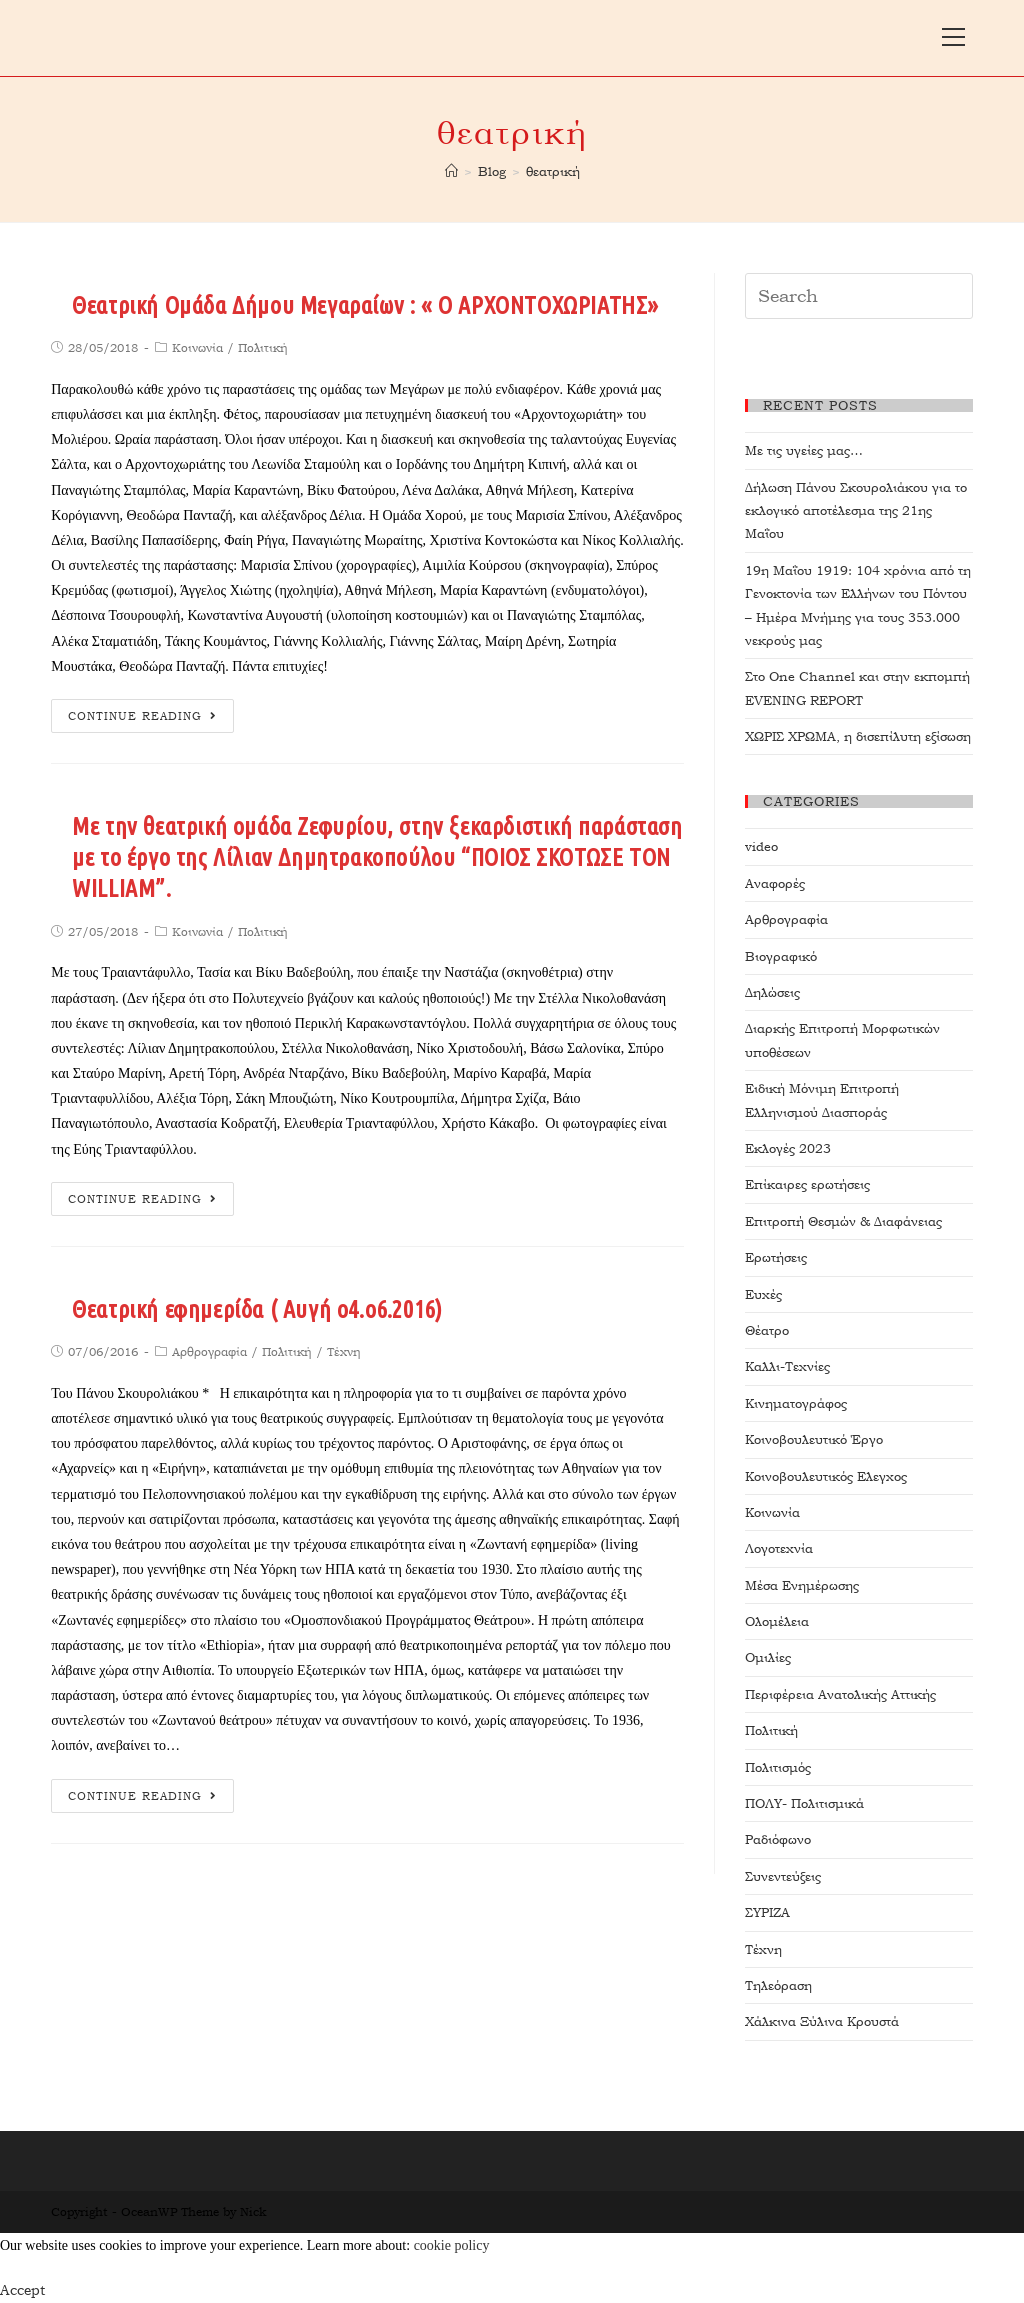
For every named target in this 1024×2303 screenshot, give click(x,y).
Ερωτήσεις (776, 1257)
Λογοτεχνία (779, 1548)
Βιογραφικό (781, 956)
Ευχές (763, 1294)
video (761, 846)
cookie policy (452, 2245)
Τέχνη (344, 1352)
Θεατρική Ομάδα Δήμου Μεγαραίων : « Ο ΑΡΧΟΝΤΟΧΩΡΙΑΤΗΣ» (365, 305)
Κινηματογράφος (796, 1403)
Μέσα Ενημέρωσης (802, 1585)
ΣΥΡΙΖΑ (767, 1912)
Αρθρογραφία (209, 1352)
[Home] (451, 171)
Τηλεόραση (778, 1985)
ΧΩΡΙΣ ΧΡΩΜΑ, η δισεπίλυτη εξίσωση (858, 736)
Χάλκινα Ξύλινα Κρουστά (822, 2021)
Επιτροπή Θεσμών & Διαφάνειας (843, 1221)
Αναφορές (775, 883)
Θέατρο (767, 1330)
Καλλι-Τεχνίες (787, 1366)
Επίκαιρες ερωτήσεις (807, 1184)
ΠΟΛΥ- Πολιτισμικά (804, 1803)
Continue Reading (142, 716)
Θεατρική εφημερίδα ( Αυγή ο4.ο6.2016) (257, 1309)
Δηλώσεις (772, 992)
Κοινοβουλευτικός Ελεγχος (826, 1476)
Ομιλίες (768, 1657)
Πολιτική (263, 348)
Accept (22, 2290)
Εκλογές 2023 (788, 1148)
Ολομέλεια (777, 1621)
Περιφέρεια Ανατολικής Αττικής (840, 1694)
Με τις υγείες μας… (804, 450)
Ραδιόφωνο (778, 1839)
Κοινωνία (197, 348)
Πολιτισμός (778, 1767)
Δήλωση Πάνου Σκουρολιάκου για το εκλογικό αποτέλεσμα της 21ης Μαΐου (856, 511)
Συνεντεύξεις (783, 1876)
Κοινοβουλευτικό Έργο (814, 1439)
